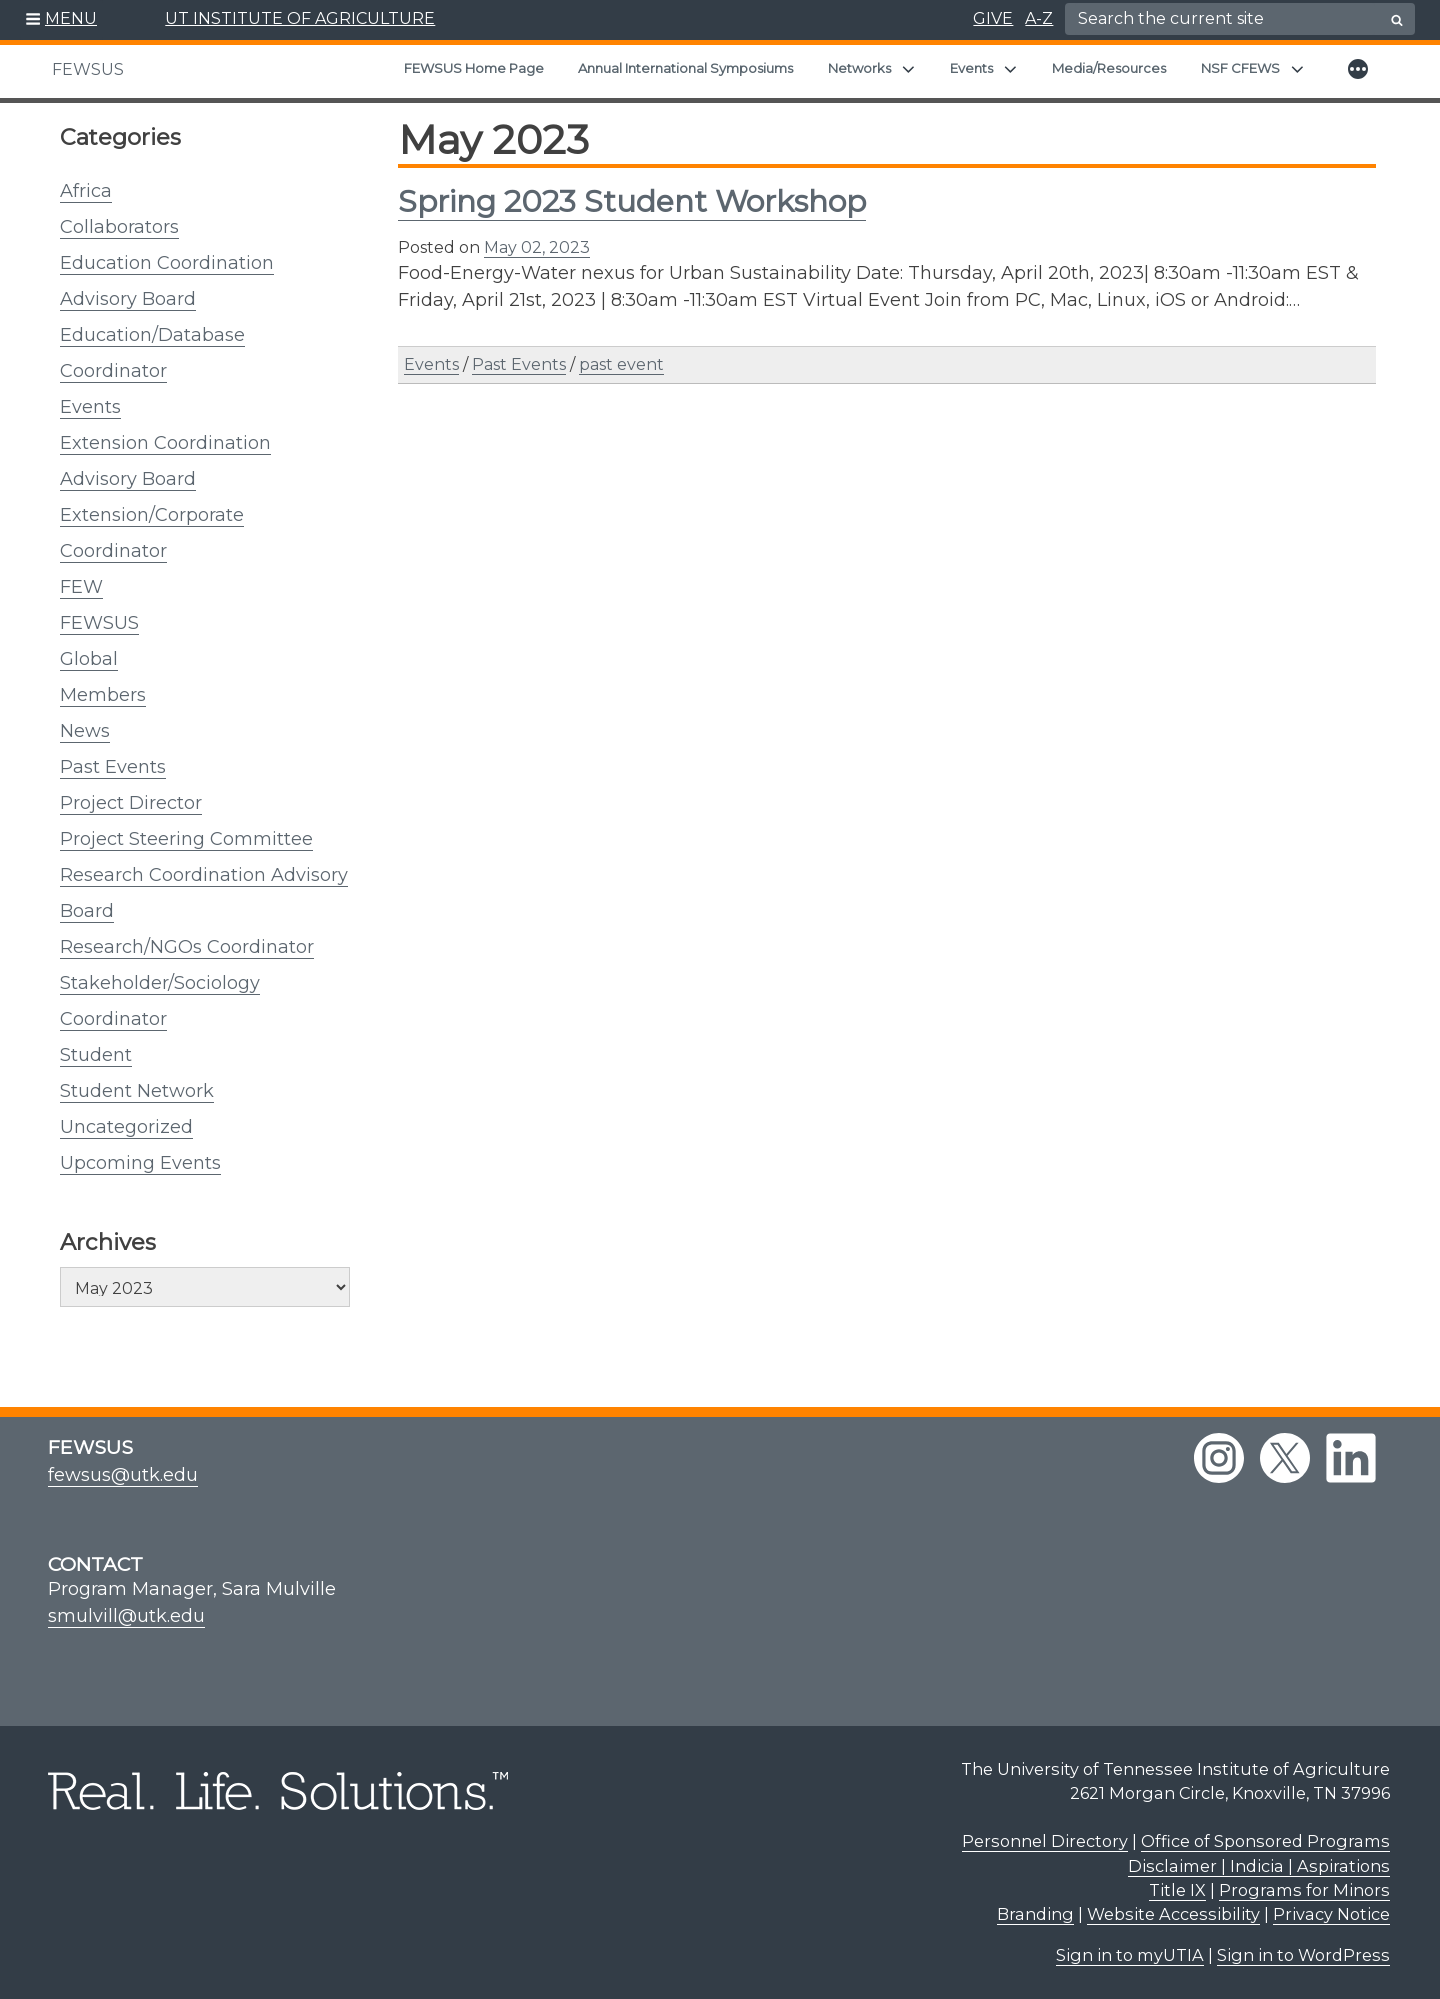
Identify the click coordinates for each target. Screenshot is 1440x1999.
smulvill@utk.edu (126, 1616)
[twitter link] (1285, 1458)
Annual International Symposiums (685, 68)
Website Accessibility (1173, 1914)
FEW (81, 587)
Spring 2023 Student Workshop (632, 201)
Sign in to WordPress (1303, 1955)
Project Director (131, 803)
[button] (61, 20)
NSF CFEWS (1240, 68)
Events (971, 68)
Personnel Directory (1045, 1841)
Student (96, 1055)
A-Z (1039, 18)
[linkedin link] (1351, 1458)
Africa (86, 191)
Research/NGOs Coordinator (187, 947)
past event (621, 364)
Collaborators (119, 227)
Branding (1035, 1914)
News (85, 731)
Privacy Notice (1331, 1914)
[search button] (1397, 20)
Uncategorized (126, 1127)
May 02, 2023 (537, 247)
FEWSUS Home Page (474, 68)
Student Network (137, 1091)
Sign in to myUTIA (1130, 1955)
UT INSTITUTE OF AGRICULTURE (300, 18)
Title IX (1177, 1890)
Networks (859, 68)
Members (103, 695)
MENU (71, 18)
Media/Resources (1109, 68)
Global (89, 659)
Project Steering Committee (186, 839)
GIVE (993, 18)
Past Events (113, 767)
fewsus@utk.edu (123, 1475)
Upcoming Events (140, 1163)
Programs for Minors (1304, 1890)
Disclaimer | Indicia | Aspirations (1259, 1866)
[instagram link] (1219, 1458)
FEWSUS (88, 69)
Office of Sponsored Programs (1265, 1841)
